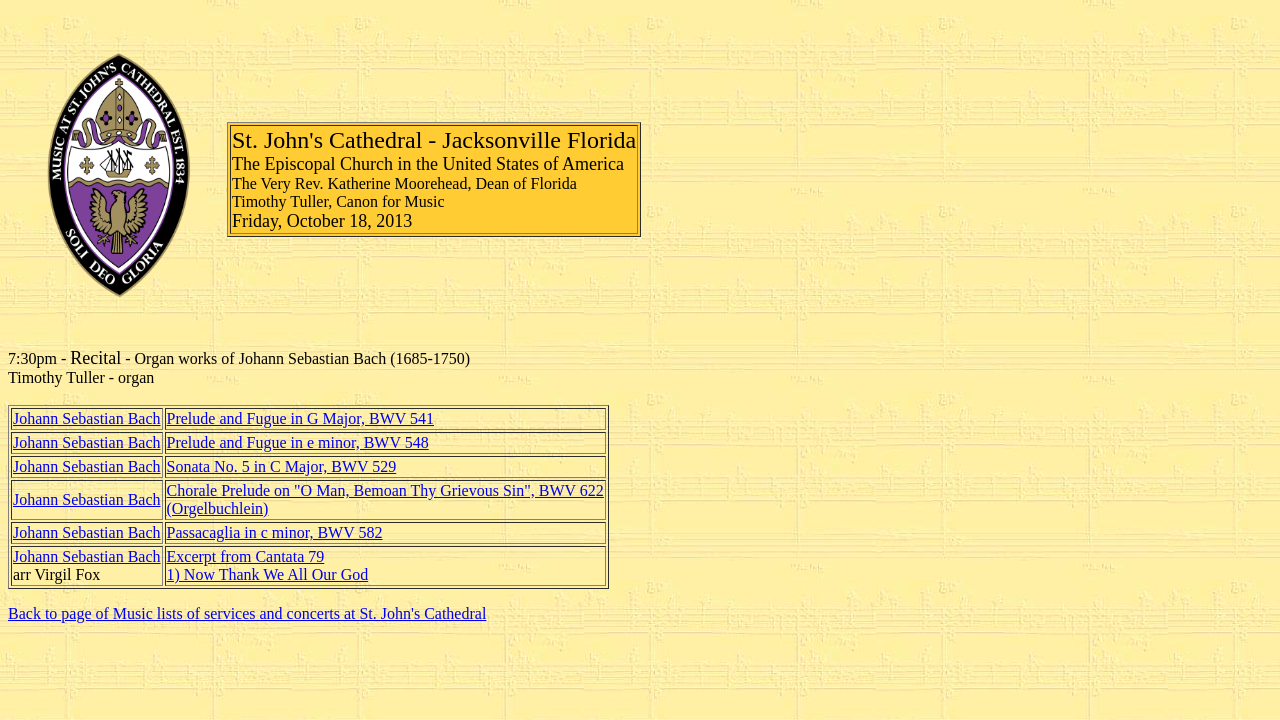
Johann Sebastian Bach (87, 418)
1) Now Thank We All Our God (268, 574)
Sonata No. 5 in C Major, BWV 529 (282, 466)
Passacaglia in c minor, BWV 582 (275, 532)
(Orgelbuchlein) (218, 508)
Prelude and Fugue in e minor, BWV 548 (298, 442)
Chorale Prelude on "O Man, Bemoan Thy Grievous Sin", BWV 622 (385, 490)
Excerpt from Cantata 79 (246, 556)
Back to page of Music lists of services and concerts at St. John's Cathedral (247, 613)
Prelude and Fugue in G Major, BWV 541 (300, 418)
